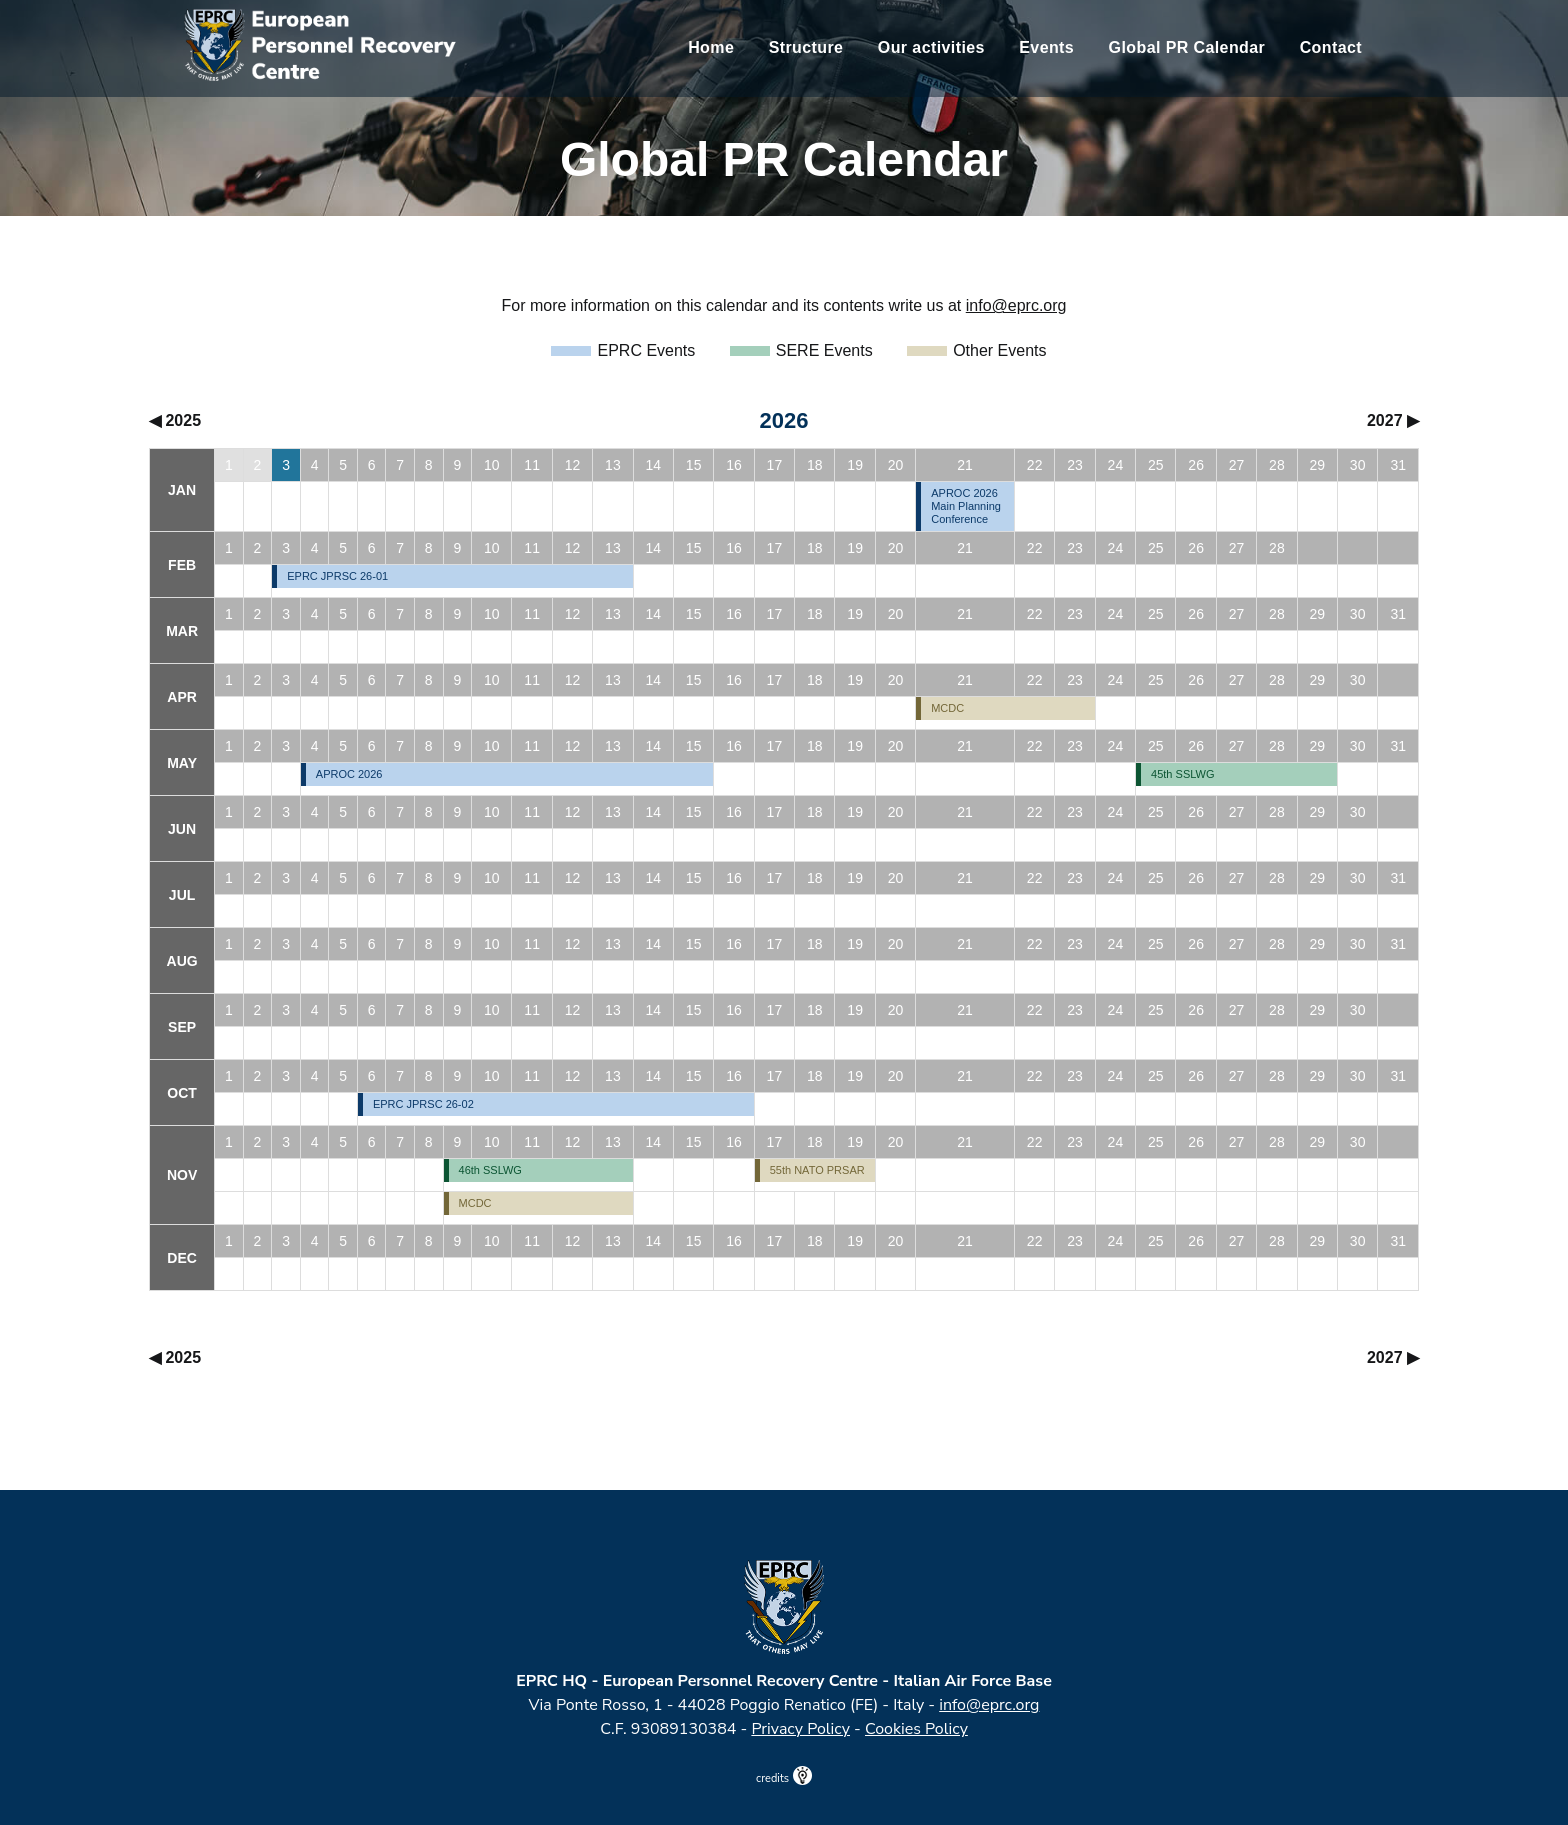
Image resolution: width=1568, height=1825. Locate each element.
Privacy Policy (800, 1729)
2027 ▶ (1393, 420)
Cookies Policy (916, 1729)
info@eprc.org (1016, 305)
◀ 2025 (175, 420)
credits (784, 1778)
